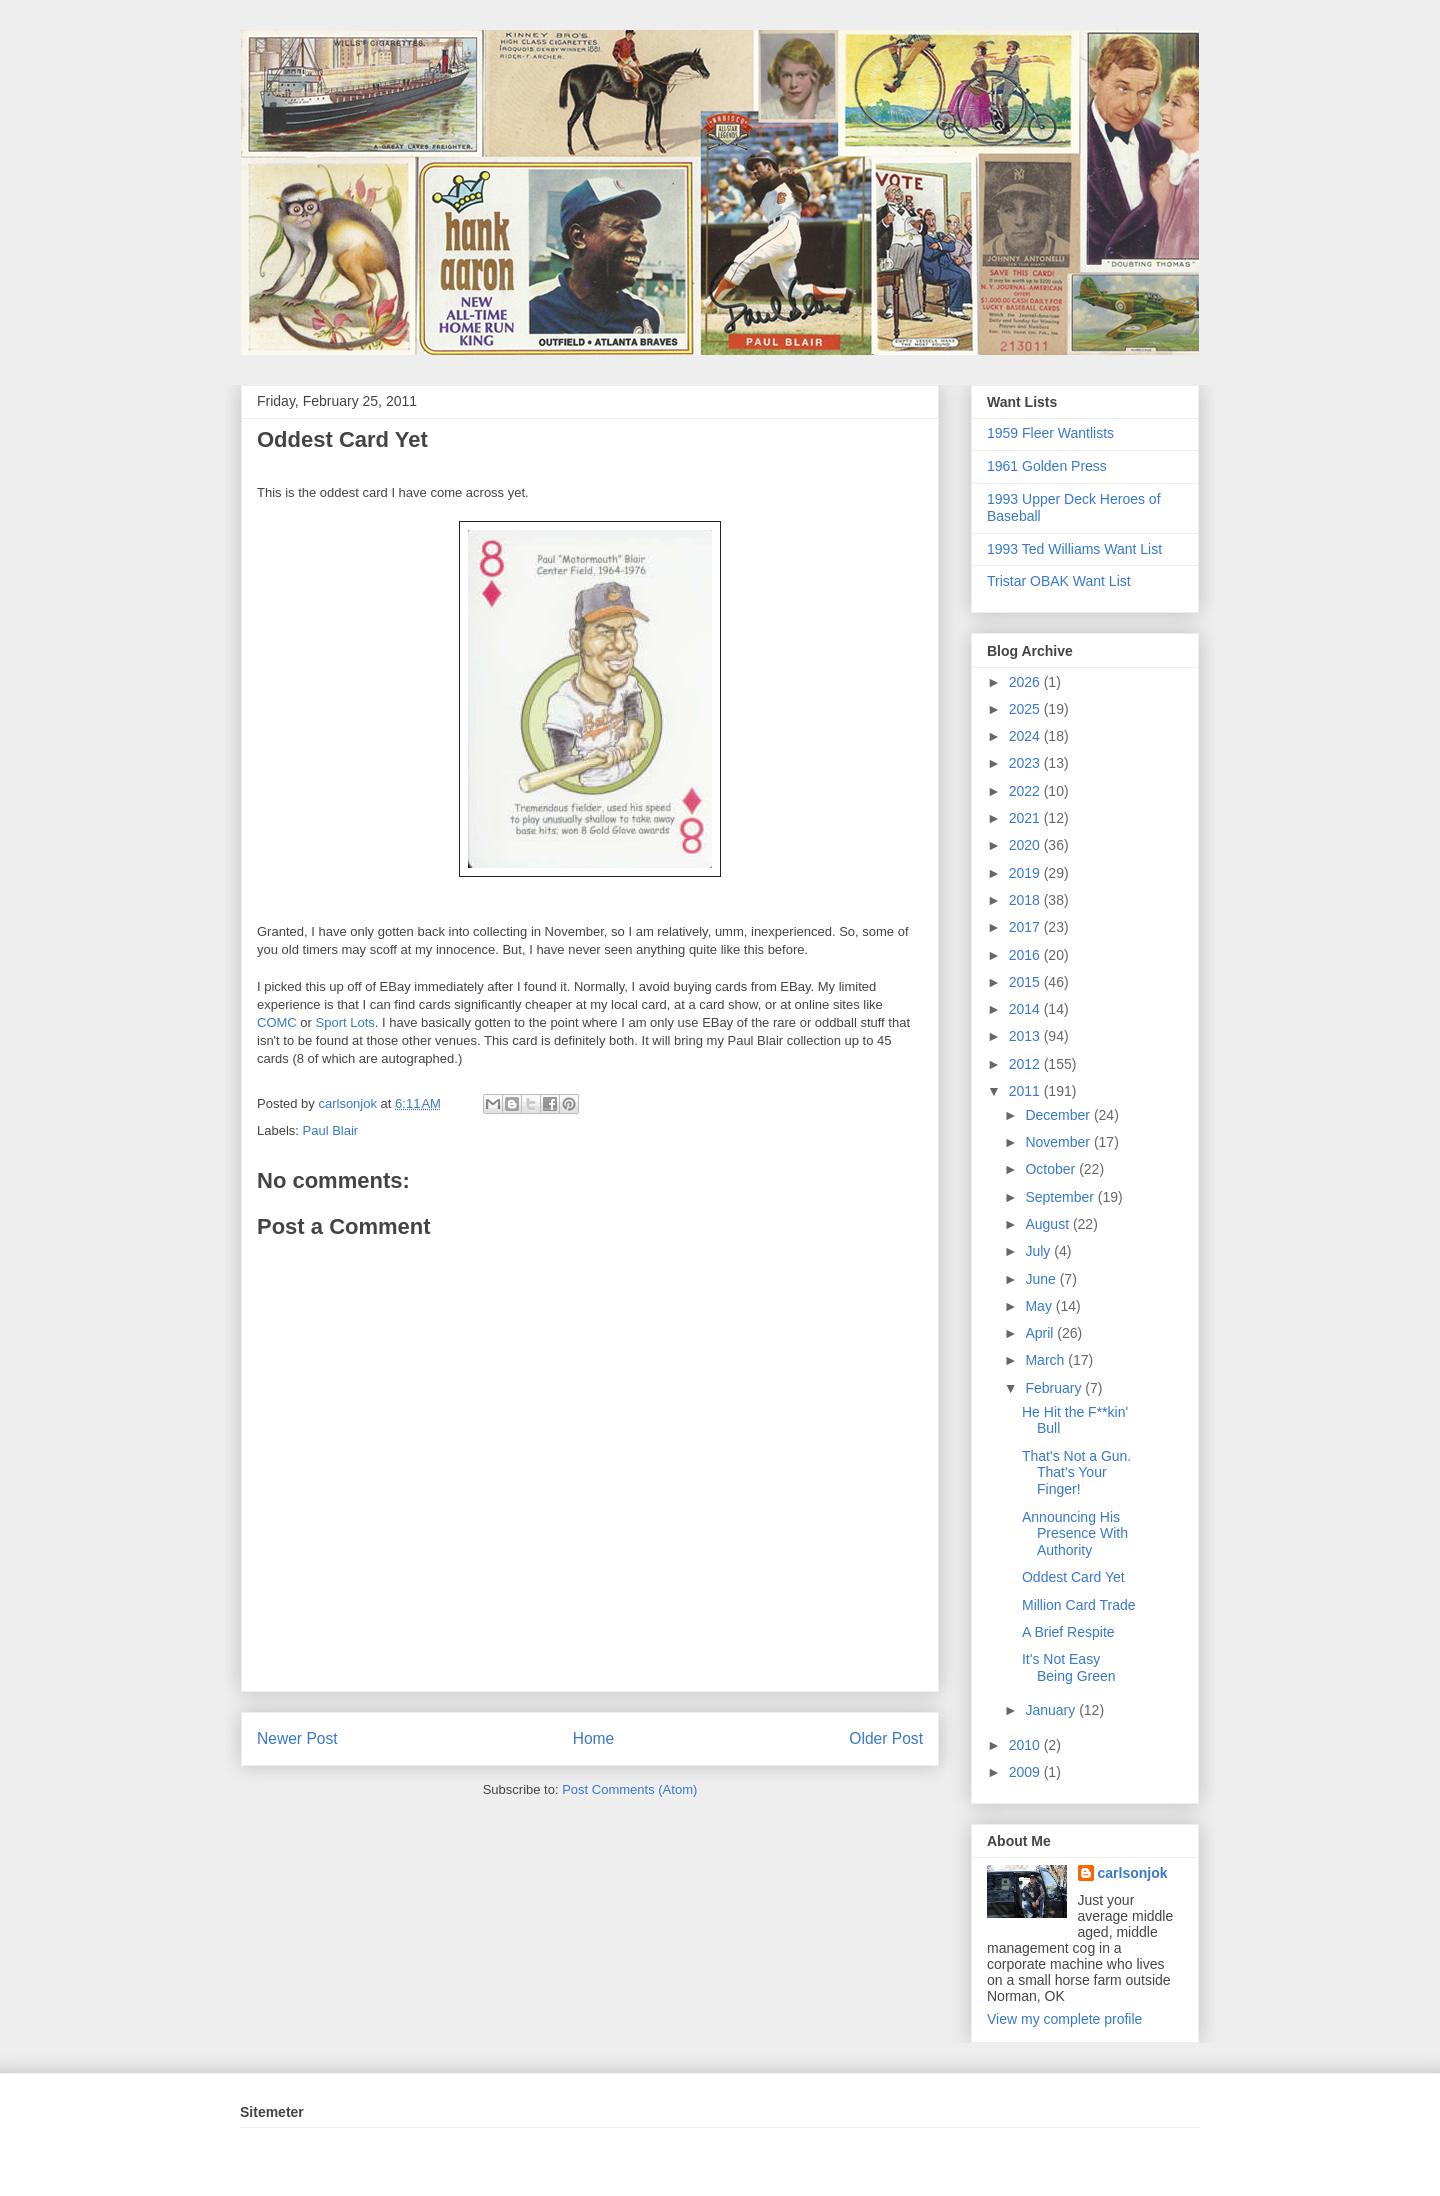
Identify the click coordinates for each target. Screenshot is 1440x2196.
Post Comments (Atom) (629, 1789)
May (1040, 1306)
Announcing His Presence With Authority (1075, 1534)
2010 (1026, 1745)
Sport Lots (345, 1022)
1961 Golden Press (1047, 466)
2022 (1026, 791)
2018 (1026, 900)
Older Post (886, 1738)
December (1059, 1115)
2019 (1026, 873)
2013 (1026, 1036)
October (1052, 1169)
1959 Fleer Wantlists (1050, 433)
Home (594, 1738)
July (1039, 1251)
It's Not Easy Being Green (1069, 1667)
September (1061, 1197)
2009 (1026, 1772)
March (1046, 1360)
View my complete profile (1064, 2019)
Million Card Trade (1079, 1605)
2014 (1026, 1009)
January (1052, 1710)
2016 (1026, 955)
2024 (1026, 736)
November (1059, 1142)
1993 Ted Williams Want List (1074, 549)
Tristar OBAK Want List (1059, 581)
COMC (277, 1022)
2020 (1026, 845)
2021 (1026, 818)
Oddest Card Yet (1073, 1577)
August (1048, 1224)
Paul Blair (331, 1130)
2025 (1026, 709)
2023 (1026, 763)
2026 (1026, 682)
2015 (1026, 982)
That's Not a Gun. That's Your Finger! (1076, 1473)
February (1055, 1388)
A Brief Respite (1068, 1632)
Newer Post (297, 1738)
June (1042, 1279)
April (1041, 1333)
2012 (1026, 1064)
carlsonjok (1133, 1873)
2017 (1026, 927)
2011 (1026, 1091)
